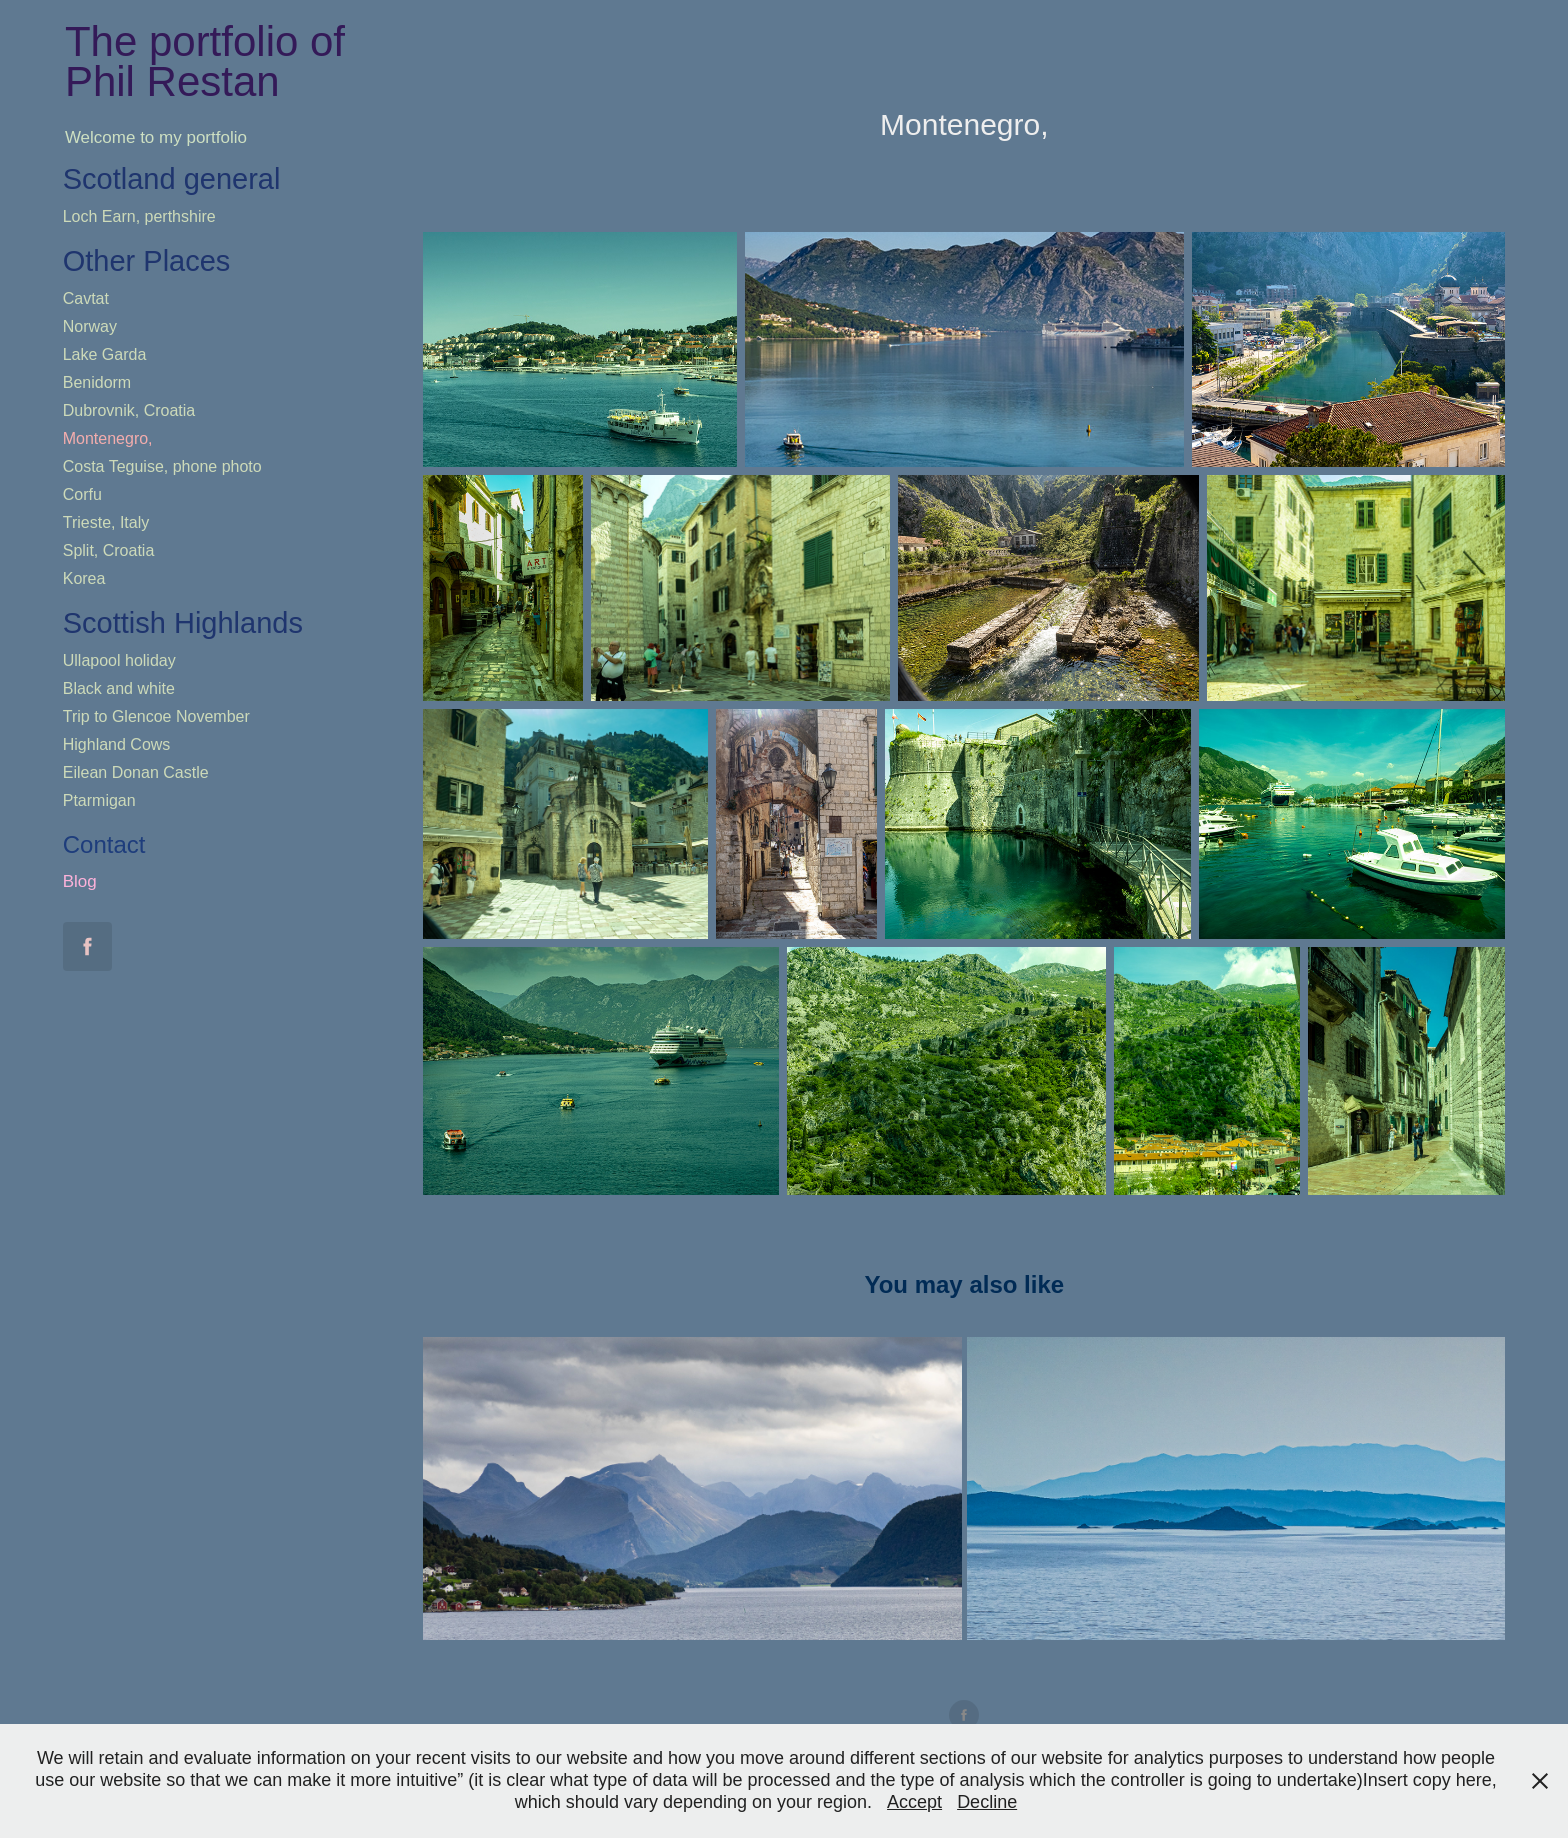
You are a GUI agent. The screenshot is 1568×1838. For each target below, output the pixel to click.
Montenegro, (108, 438)
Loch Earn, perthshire (139, 216)
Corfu (82, 494)
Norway (90, 326)
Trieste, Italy (106, 522)
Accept (914, 1802)
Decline (987, 1802)
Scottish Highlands (183, 623)
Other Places (147, 261)
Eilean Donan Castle (136, 772)
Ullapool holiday (119, 660)
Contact (104, 844)
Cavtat (86, 298)
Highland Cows (117, 744)
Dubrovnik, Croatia (129, 410)
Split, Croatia (109, 550)
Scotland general (172, 179)
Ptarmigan (99, 800)
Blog (80, 881)
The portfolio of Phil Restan (211, 61)
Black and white (119, 688)
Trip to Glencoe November (156, 716)
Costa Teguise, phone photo (162, 466)
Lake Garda (105, 354)
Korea (84, 578)
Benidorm (97, 382)
